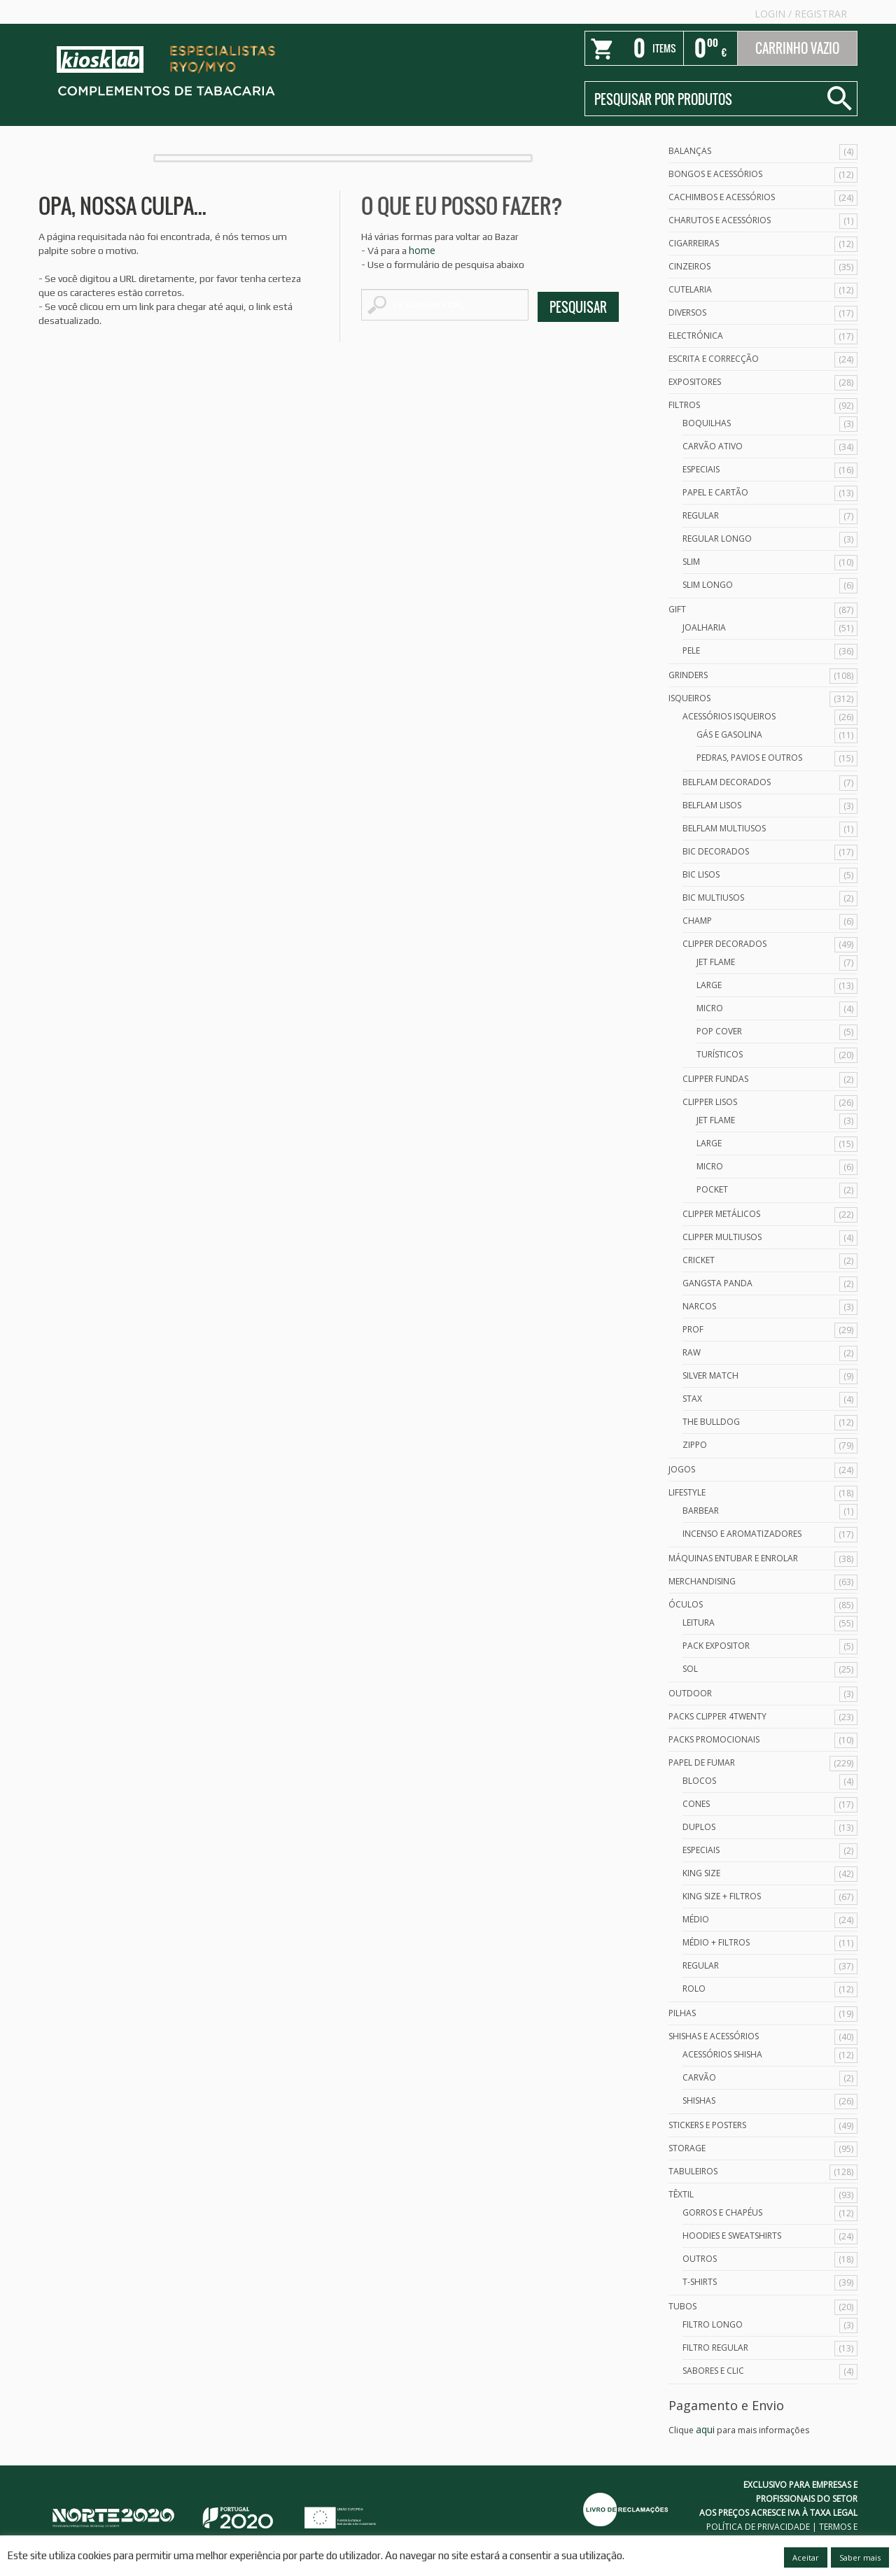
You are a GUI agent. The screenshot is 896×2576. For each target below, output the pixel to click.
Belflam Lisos (711, 805)
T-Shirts (699, 2282)
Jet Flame (715, 962)
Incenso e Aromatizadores (742, 1534)
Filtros (684, 405)
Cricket (698, 1260)
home (422, 250)
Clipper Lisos (709, 1102)
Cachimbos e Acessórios (721, 197)
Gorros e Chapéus (722, 2212)
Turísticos (719, 1054)
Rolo (694, 1988)
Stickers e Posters (707, 2125)
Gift (677, 609)
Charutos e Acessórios (719, 220)
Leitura (698, 1622)
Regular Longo (717, 538)
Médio (695, 1919)
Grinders (688, 675)
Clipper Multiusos (722, 1237)
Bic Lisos (701, 874)
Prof (693, 1329)
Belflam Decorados (726, 782)
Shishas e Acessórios (713, 2036)
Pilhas (682, 2013)
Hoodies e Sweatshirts (731, 2235)
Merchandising (702, 1581)
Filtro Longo (712, 2324)
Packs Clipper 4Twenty (717, 1716)
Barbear (700, 1510)
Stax (692, 1399)
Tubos (682, 2306)
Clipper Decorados (724, 944)
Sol (690, 1669)
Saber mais (860, 2557)
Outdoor (690, 1693)
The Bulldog (711, 1422)
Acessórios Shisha (722, 2054)
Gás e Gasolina (729, 734)
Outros (699, 2259)
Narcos (699, 1306)
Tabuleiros (693, 2171)
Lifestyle (687, 1492)
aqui (705, 2429)
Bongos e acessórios (715, 174)
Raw (691, 1352)
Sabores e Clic (713, 2371)
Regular (700, 515)
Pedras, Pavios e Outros (749, 757)
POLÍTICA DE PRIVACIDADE (758, 2527)
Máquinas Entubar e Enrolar (733, 1558)
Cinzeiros (689, 266)
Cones (696, 1804)
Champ (697, 921)
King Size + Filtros (721, 1896)
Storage (687, 2148)
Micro (709, 1008)
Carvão (699, 2077)
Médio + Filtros (716, 1942)
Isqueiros (689, 698)
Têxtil (681, 2194)
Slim (691, 562)
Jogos (681, 1469)
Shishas (698, 2100)
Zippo (694, 1445)
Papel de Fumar (701, 1762)
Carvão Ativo (712, 446)
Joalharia (704, 627)
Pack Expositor (716, 1646)
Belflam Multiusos (724, 828)
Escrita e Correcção (713, 359)
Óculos (685, 1604)
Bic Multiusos (713, 897)
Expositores (694, 382)
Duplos (698, 1827)
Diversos (687, 312)
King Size (701, 1873)
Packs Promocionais (714, 1739)
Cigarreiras (693, 243)
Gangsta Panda (717, 1283)
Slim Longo (707, 585)
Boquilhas (706, 423)
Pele (691, 650)
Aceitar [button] (805, 2557)
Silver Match (710, 1375)
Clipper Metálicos (721, 1214)
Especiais (701, 469)
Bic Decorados (715, 851)
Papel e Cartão (715, 492)
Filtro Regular (715, 2347)
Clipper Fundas (715, 1079)
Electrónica (695, 336)
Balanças (689, 151)
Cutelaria (690, 289)
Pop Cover (719, 1031)
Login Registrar (801, 13)
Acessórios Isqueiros (729, 716)
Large (709, 985)
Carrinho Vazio (797, 48)
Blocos (699, 1781)
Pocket (712, 1189)
